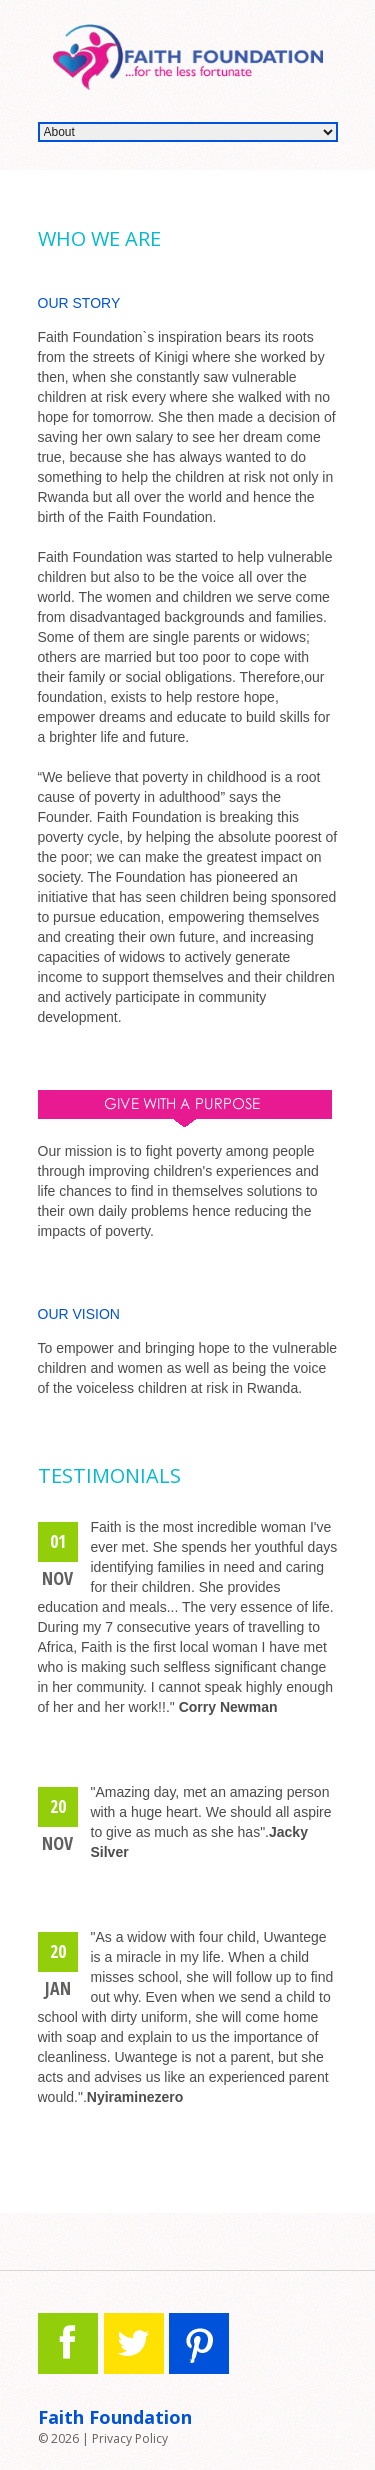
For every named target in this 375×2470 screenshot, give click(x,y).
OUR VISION (79, 1314)
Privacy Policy (130, 2438)
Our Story (79, 303)
